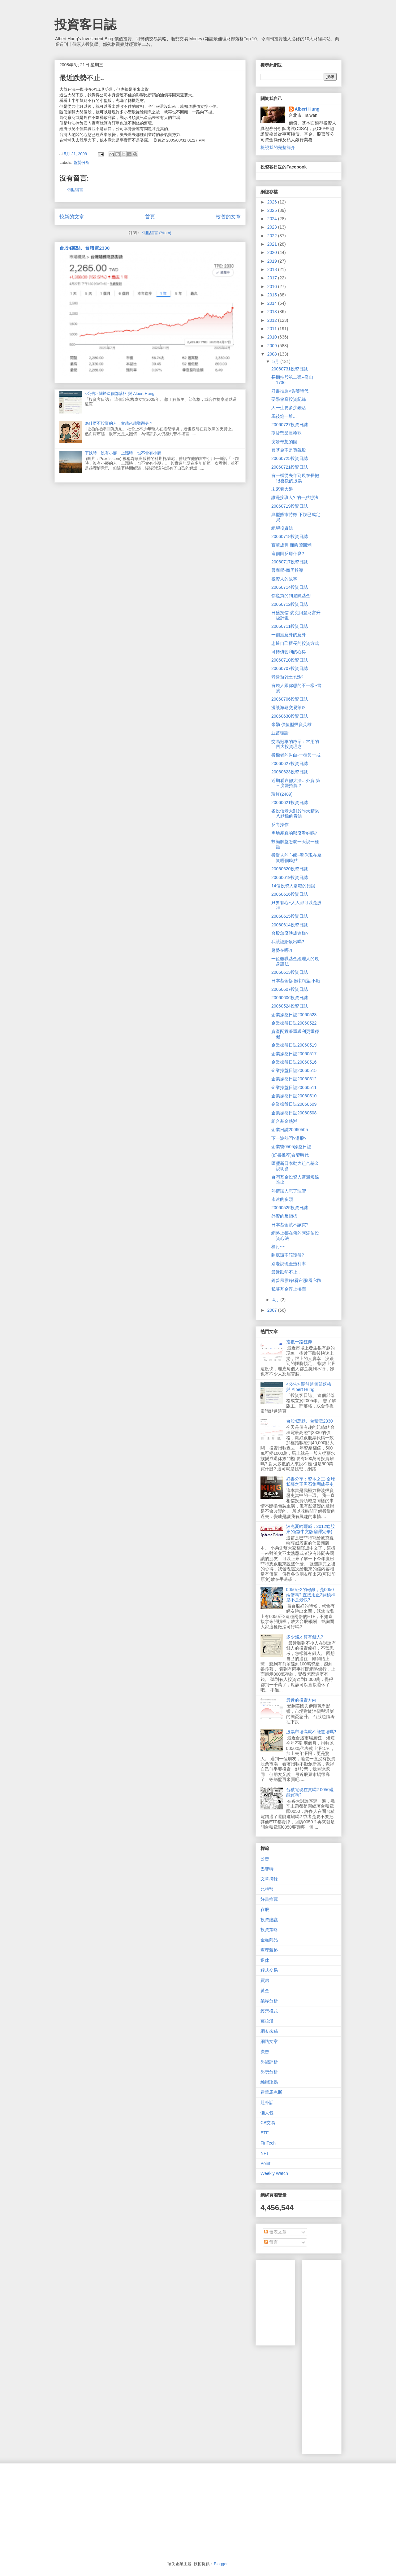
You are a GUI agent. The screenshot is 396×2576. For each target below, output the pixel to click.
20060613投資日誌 (289, 972)
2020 (272, 252)
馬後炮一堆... (284, 416)
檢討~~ (278, 1246)
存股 (264, 1909)
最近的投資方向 (301, 1700)
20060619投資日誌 (289, 877)
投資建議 (269, 1919)
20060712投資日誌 (289, 604)
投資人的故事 (284, 578)
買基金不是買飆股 (288, 450)
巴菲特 (266, 1868)
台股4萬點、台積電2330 (84, 248)
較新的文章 (71, 216)
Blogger (220, 2563)
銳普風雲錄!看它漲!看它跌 (296, 1280)
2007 (272, 1310)
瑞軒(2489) (281, 794)
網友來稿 (269, 2031)
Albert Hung (307, 109)
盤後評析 (269, 2061)
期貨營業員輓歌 (286, 433)
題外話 (266, 2102)
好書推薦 (269, 1899)
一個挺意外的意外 (288, 634)
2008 (272, 354)
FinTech (268, 2143)
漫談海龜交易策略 (288, 707)
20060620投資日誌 (289, 868)
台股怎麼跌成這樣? (289, 933)
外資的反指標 (284, 1216)
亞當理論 (280, 732)
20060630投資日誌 (289, 716)
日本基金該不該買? (289, 1224)
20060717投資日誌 (289, 561)
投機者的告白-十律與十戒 (296, 755)
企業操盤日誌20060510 (293, 1095)
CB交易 (267, 2122)
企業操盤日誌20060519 (293, 1045)
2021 (272, 244)
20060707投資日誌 (289, 668)
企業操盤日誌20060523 (293, 1014)
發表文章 (275, 2231)
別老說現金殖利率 (288, 1263)
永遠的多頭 (282, 1199)
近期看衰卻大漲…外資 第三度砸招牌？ (295, 783)
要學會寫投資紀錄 (288, 399)
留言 (271, 2242)
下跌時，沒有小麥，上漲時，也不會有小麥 (123, 453)
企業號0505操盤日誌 (291, 1146)
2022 (272, 235)
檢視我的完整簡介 (277, 147)
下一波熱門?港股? (289, 1138)
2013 (272, 311)
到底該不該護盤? (287, 1255)
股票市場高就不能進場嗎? (311, 1731)
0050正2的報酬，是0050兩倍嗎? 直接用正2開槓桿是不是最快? (310, 1595)
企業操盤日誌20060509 (293, 1104)
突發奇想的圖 (284, 441)
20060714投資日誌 (289, 587)
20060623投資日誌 (289, 771)
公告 (264, 1858)
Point (265, 2163)
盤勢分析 (82, 162)
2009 (272, 345)
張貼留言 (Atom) (156, 232)
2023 (272, 227)
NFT (264, 2153)
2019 (272, 261)
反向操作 (280, 824)
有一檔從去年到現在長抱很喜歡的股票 (295, 478)
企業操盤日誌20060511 (293, 1087)
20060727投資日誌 (289, 424)
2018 (272, 269)
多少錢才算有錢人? (304, 1636)
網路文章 (269, 2041)
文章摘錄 (269, 1878)
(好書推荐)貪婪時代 (290, 1154)
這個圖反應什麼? (287, 553)
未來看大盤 (282, 489)
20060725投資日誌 (289, 458)
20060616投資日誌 (289, 894)
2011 (272, 328)
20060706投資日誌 (289, 699)
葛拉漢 (266, 2020)
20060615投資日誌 (289, 916)
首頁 (150, 216)
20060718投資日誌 (289, 536)
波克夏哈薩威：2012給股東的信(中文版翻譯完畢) (310, 1529)
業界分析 (269, 2000)
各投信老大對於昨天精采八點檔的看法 (295, 813)
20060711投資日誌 (289, 626)
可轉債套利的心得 (288, 651)
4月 (276, 1299)
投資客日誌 (85, 24)
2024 (272, 218)
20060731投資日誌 (289, 368)
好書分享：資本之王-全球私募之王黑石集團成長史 (310, 1481)
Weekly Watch (274, 2173)
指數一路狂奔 (299, 1341)
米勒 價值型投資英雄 (291, 724)
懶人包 (266, 2112)
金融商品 (269, 1939)
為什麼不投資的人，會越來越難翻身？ (119, 423)
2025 (272, 210)
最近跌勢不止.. (285, 1272)
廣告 (264, 2051)
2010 (272, 337)
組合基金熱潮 (284, 1121)
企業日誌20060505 (289, 1129)
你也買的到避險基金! (291, 595)
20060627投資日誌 (289, 763)
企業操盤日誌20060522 (293, 1023)
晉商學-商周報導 (287, 570)
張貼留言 (75, 189)
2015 (272, 294)
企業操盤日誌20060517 (293, 1053)
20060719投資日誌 (289, 506)
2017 (272, 277)
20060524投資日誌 (289, 1006)
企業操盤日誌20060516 (293, 1062)
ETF (264, 2132)
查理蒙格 (269, 1950)
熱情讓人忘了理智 (288, 1190)
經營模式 (269, 2011)
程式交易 (269, 1970)
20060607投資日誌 (289, 989)
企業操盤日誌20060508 (293, 1112)
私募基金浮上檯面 (288, 1289)
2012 (272, 320)
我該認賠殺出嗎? (287, 941)
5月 (276, 361)
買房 (264, 1980)
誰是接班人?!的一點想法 (294, 497)
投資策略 (269, 1929)
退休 (264, 1960)
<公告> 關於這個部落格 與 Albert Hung (119, 393)
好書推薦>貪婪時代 (289, 390)
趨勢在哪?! (281, 950)
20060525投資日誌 (289, 1207)
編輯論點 (269, 2082)
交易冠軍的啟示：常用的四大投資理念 (295, 744)
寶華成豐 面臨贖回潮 (291, 545)
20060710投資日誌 (289, 660)
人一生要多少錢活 (288, 407)
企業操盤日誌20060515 (293, 1070)
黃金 (264, 1990)
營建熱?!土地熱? (287, 677)
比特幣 (266, 1889)
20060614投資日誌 (289, 924)
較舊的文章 (228, 216)
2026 (272, 201)
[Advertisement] (351, 2355)
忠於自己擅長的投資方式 (295, 643)
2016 (272, 286)
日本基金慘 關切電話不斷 (295, 980)
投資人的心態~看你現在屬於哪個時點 (296, 858)
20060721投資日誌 (289, 467)
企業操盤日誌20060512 (293, 1078)
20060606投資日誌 (289, 997)
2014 (272, 303)
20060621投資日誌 (289, 802)
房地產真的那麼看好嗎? (294, 833)
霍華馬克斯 (271, 2092)
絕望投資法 (282, 528)
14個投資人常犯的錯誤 (293, 885)
